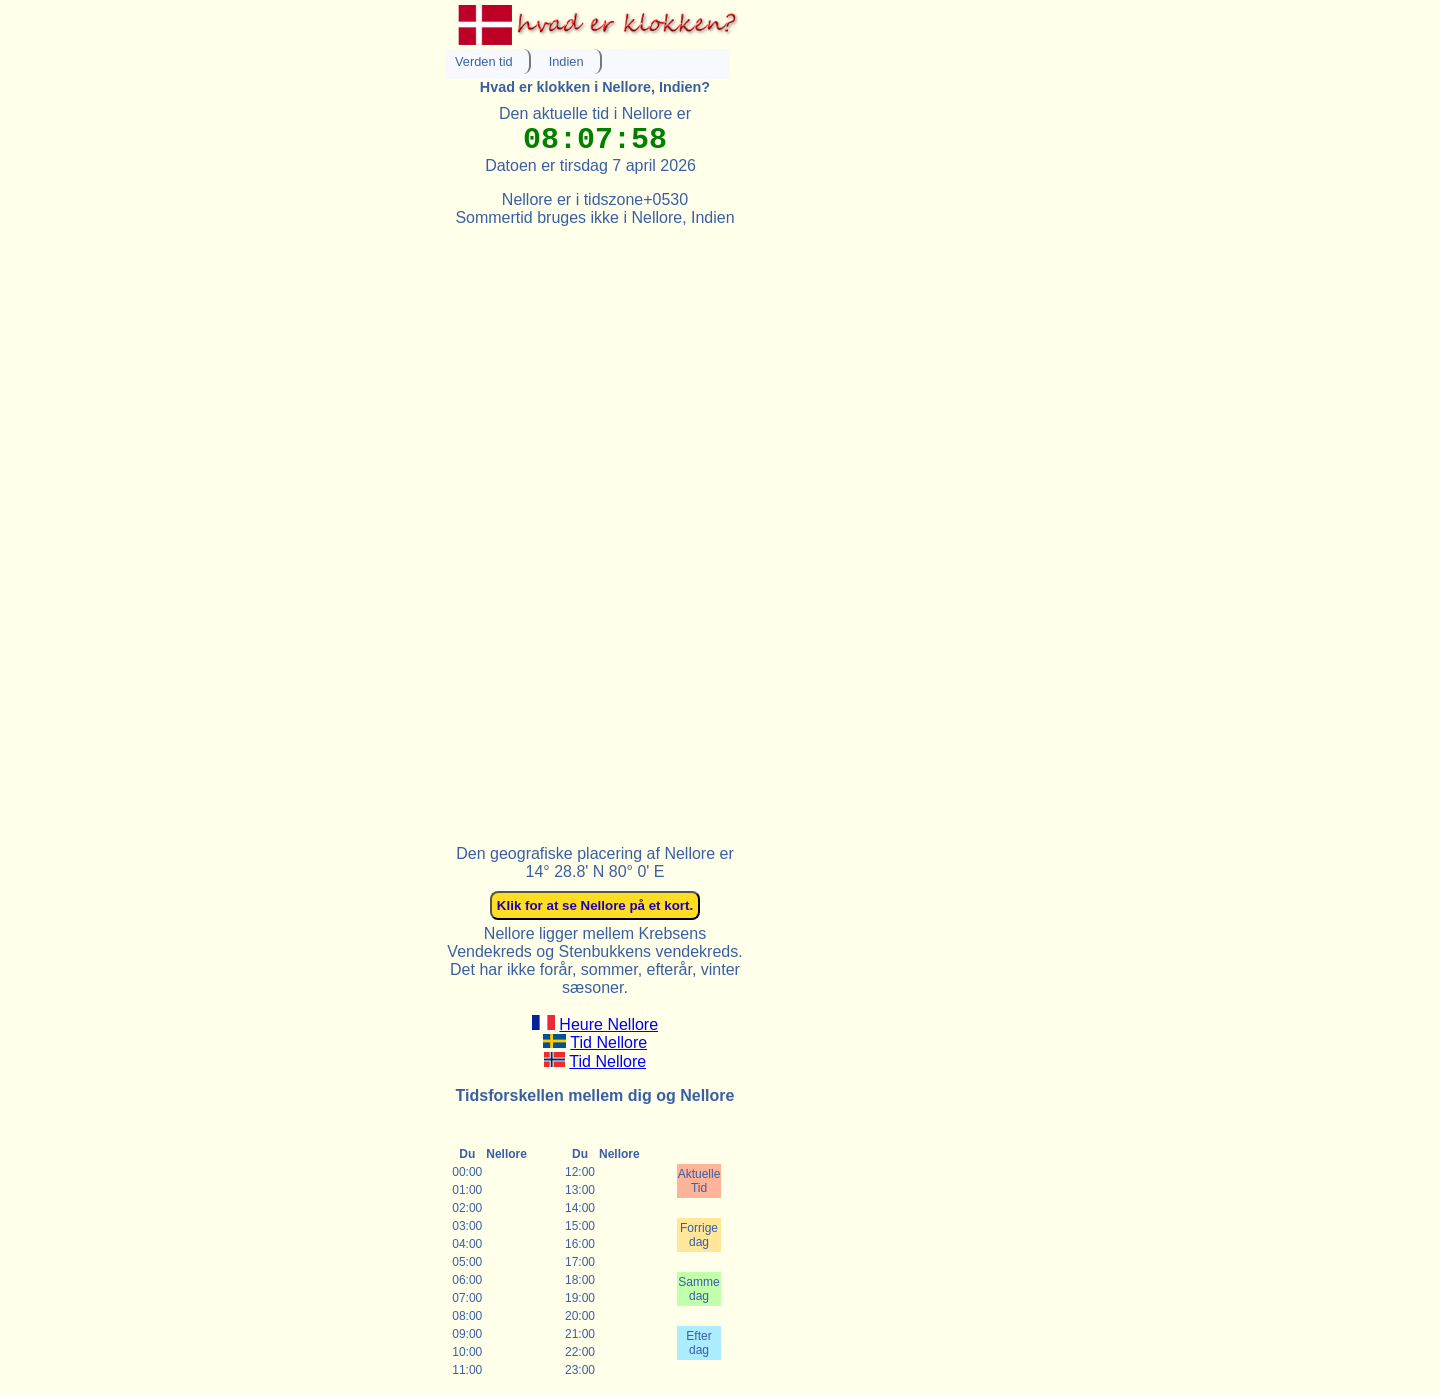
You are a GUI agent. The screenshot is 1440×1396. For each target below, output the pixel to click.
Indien (566, 61)
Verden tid (484, 61)
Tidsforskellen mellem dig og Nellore (595, 1095)
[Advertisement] (595, 527)
